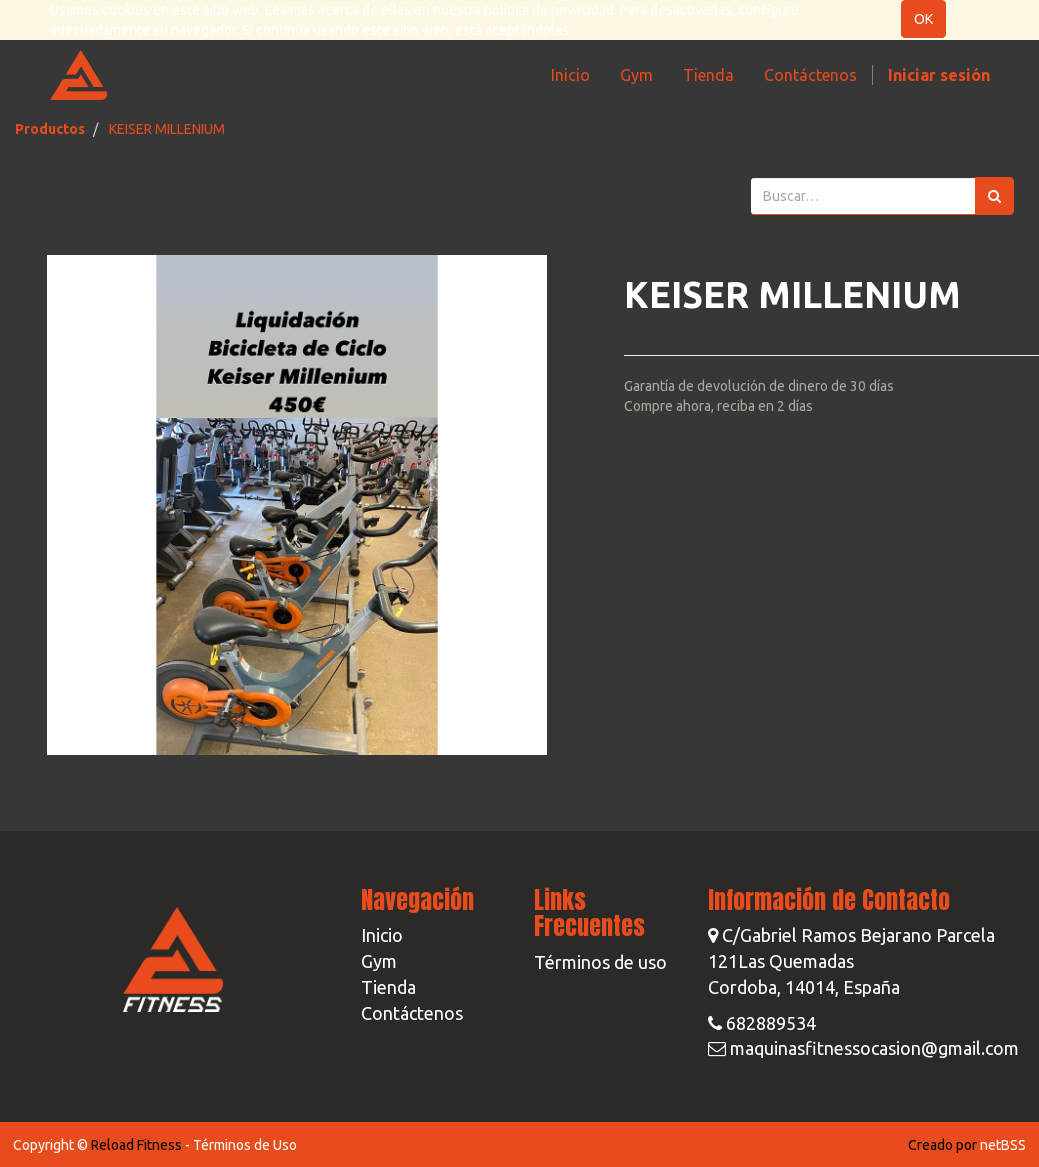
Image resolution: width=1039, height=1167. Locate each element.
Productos (50, 129)
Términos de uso (600, 962)
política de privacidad (549, 10)
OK (923, 19)
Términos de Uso (245, 1145)
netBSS (1003, 1145)
